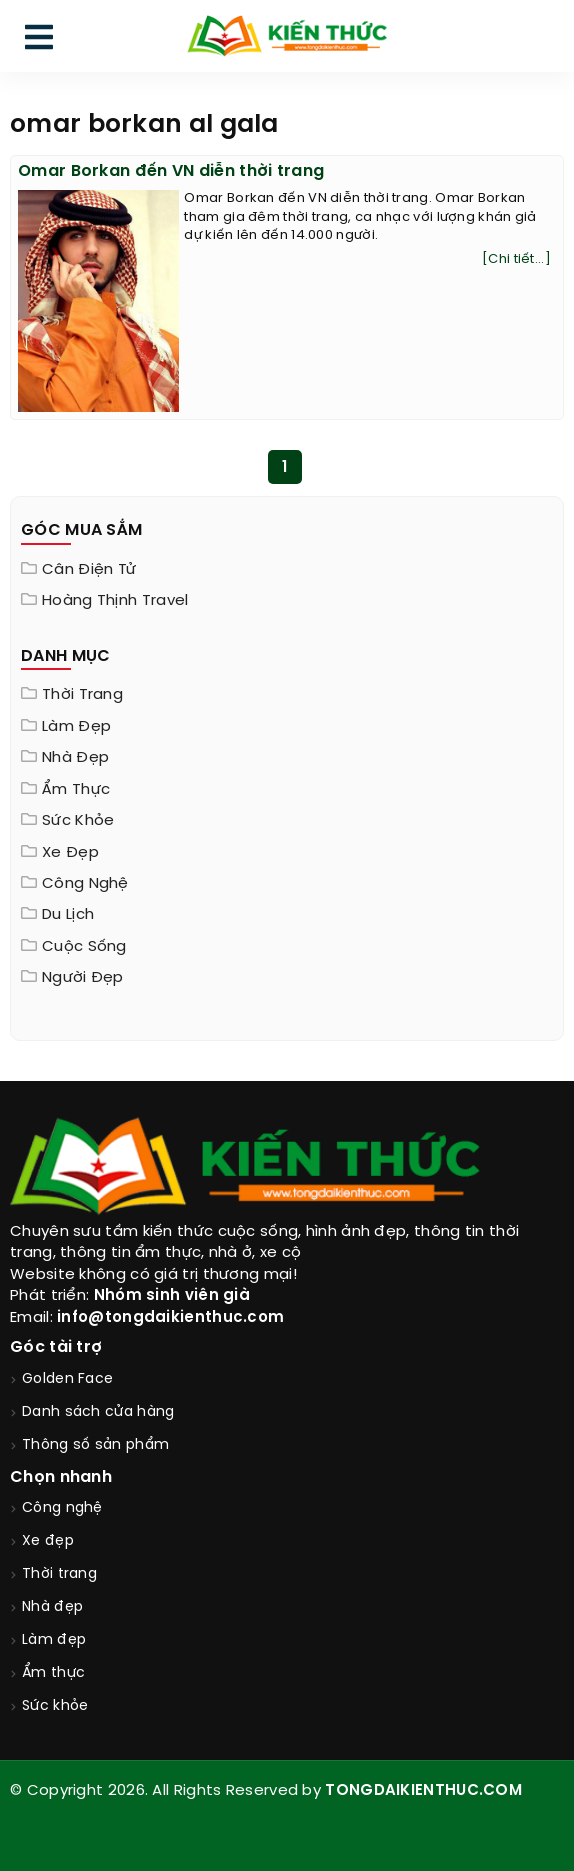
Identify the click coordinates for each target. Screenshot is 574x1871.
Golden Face (67, 1379)
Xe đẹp (70, 853)
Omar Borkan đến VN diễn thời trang (171, 171)
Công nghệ (85, 884)
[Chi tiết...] (516, 259)
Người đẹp (83, 978)
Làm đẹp (76, 727)
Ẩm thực (76, 790)
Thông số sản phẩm (95, 1445)
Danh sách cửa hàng (98, 1412)
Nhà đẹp (75, 758)
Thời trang (82, 695)
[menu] (39, 41)
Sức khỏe (78, 821)
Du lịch (68, 915)
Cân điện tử (89, 570)
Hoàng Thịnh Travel (115, 601)
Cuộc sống (84, 947)
